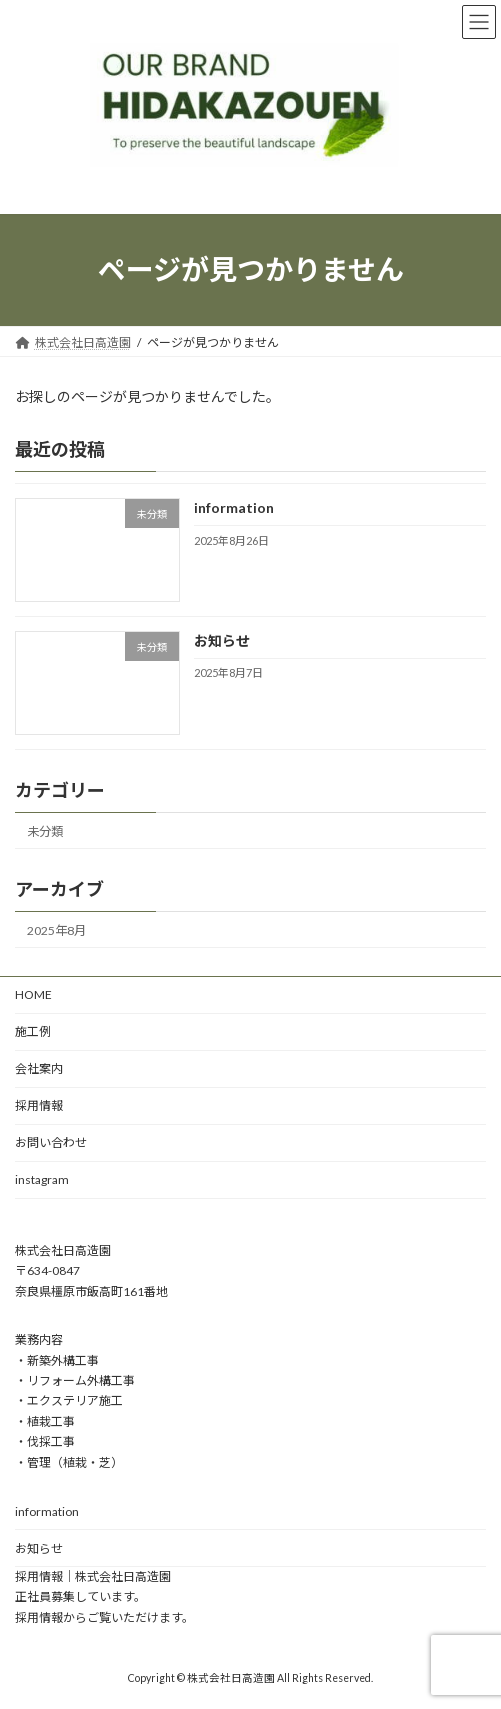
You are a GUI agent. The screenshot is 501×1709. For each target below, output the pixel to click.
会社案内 (39, 1068)
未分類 (45, 830)
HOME (33, 994)
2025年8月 (56, 930)
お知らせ (222, 640)
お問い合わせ (51, 1142)
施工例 (33, 1031)
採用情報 (39, 1105)
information (234, 507)
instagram (42, 1179)
